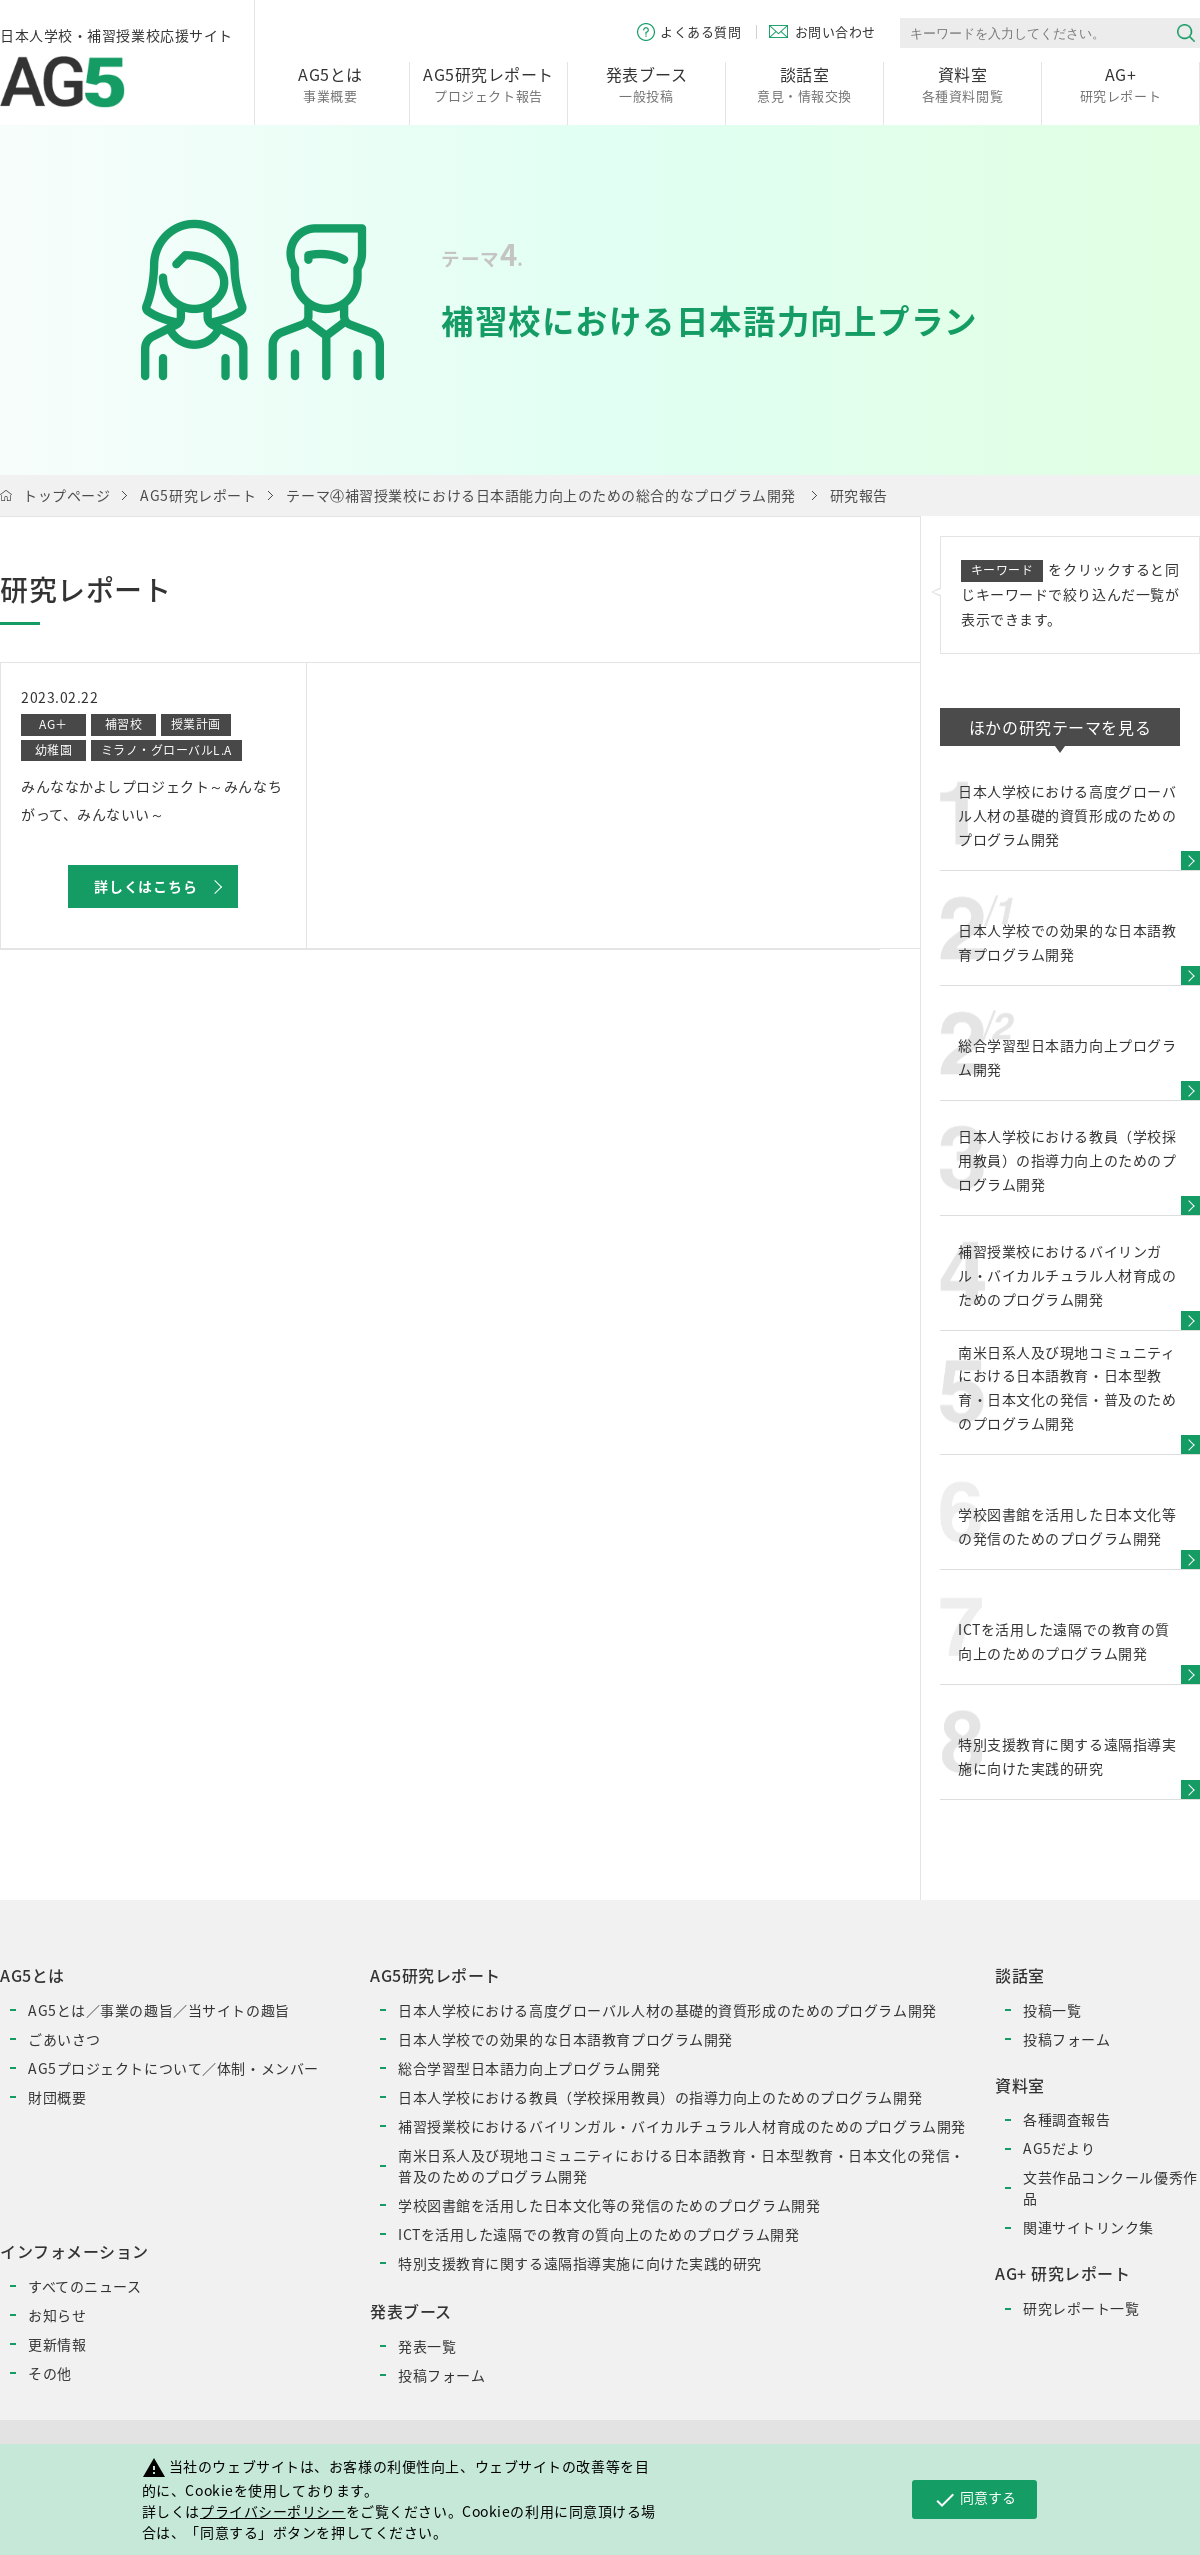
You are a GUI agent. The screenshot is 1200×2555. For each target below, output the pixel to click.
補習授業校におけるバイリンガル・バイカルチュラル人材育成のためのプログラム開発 (682, 2126)
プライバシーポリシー (273, 2511)
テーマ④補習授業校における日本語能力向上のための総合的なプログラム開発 (541, 495)
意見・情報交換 (804, 83)
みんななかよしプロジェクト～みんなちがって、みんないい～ (151, 800)
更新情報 (57, 2344)
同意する (974, 2499)
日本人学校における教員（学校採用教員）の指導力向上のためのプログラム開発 (660, 2097)
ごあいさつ (64, 2039)
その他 (50, 2373)
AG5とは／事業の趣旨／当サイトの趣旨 (159, 2010)
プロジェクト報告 (488, 83)
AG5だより (1059, 2148)
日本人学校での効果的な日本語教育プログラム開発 (565, 2039)
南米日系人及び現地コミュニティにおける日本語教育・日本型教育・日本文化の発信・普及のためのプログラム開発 (681, 2165)
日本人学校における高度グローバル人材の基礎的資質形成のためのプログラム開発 (667, 2010)
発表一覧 (427, 2346)
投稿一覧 (1052, 2010)
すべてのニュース (84, 2286)
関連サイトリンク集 (1088, 2227)
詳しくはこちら (146, 886)
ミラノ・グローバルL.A (166, 750)
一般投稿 (646, 83)
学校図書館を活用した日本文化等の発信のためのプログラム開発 (609, 2205)
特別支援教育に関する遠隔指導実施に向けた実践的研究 (580, 2263)
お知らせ (57, 2315)
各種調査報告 (1066, 2119)
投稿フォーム (441, 2375)
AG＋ (53, 724)
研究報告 (859, 495)
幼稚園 (53, 750)
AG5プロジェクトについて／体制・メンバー (173, 2068)
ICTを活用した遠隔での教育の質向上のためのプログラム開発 (598, 2234)
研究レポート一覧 (1081, 2308)
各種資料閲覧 (962, 83)
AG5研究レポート (198, 495)
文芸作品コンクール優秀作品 (1110, 2187)
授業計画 (196, 724)
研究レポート (1120, 83)
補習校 (123, 724)
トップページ (66, 495)
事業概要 (330, 83)
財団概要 (57, 2097)
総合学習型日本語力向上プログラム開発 (529, 2068)
